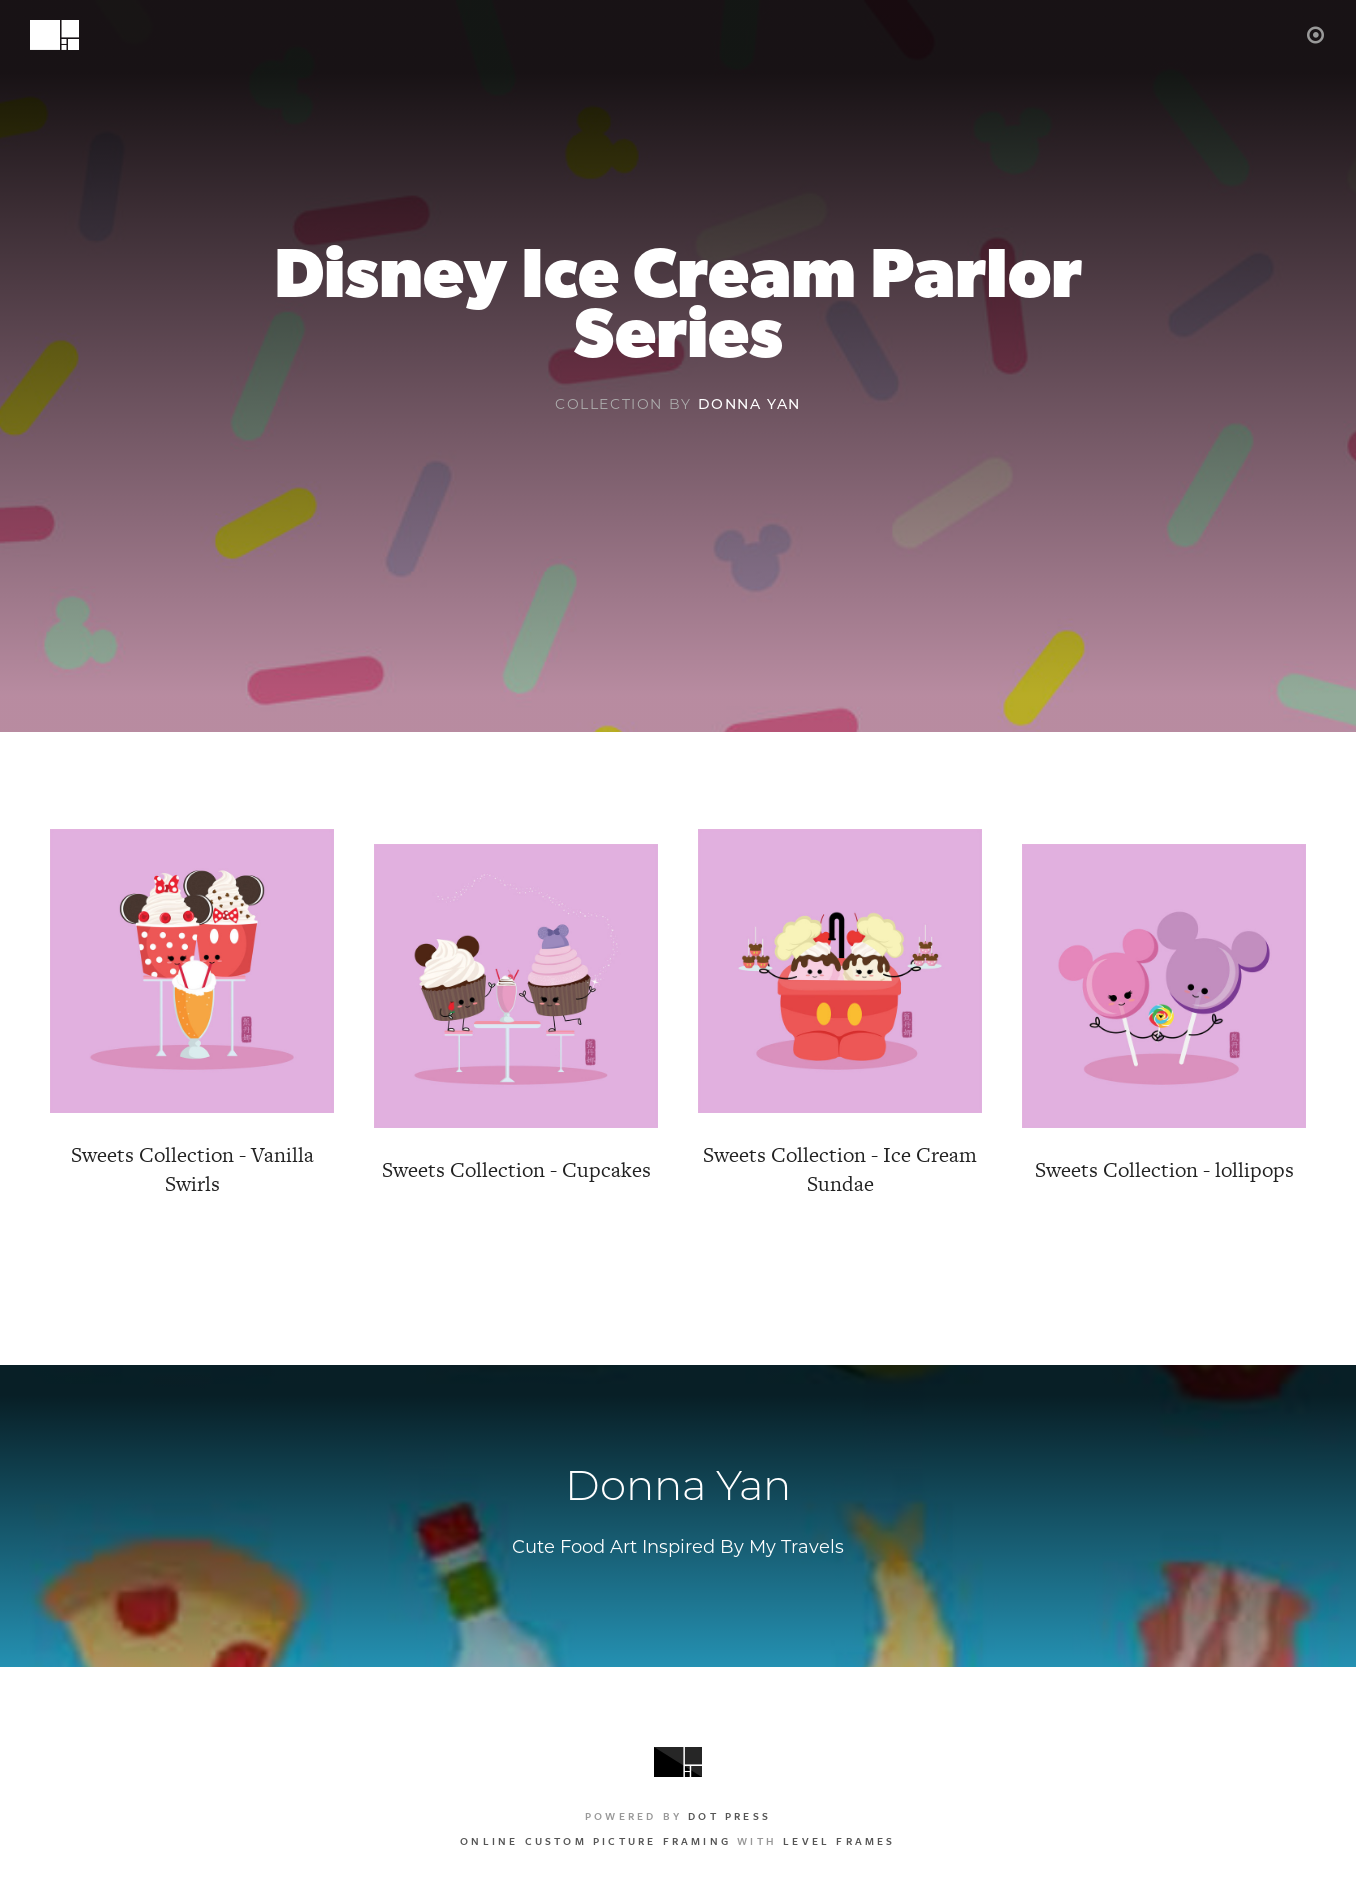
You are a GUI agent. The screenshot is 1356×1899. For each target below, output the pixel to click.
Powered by (678, 1816)
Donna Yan (749, 404)
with (677, 1841)
